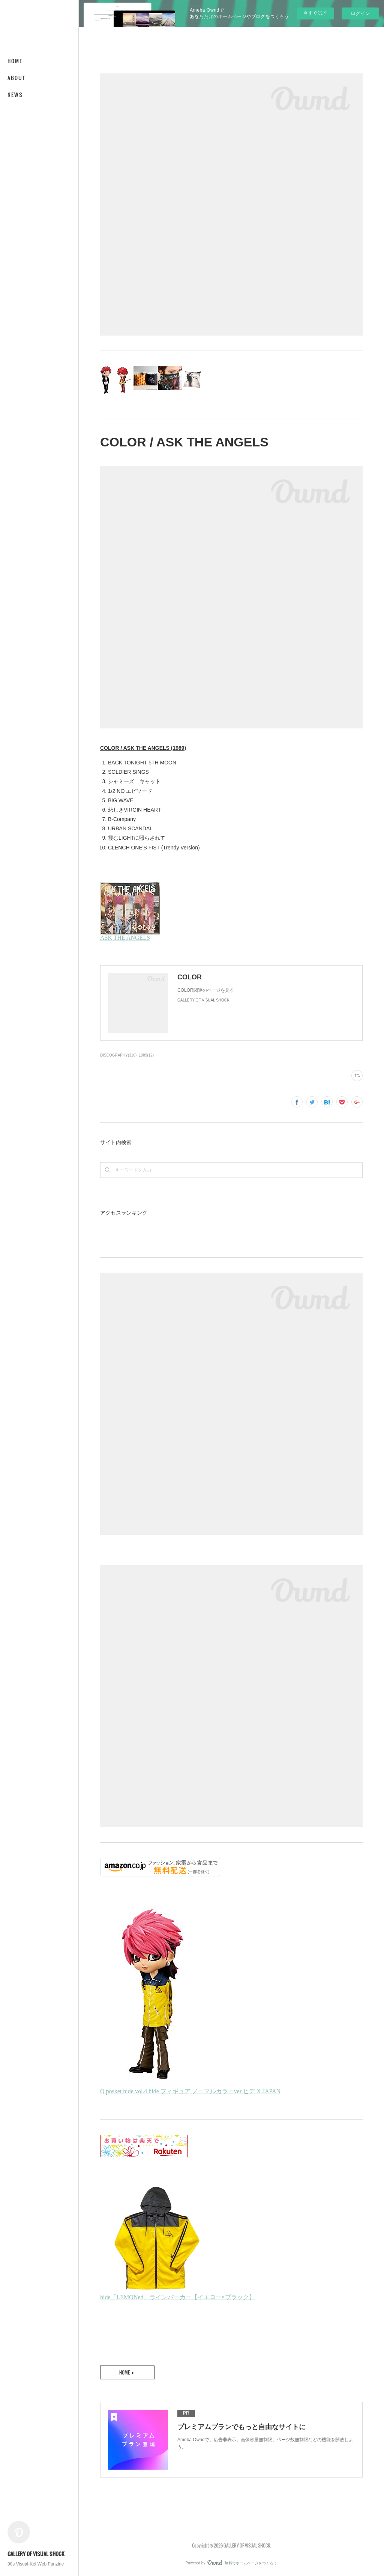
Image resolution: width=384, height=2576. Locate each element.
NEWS (15, 95)
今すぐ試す (315, 13)
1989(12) (146, 1055)
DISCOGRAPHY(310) (118, 1055)
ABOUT (17, 78)
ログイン (360, 13)
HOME (15, 61)
